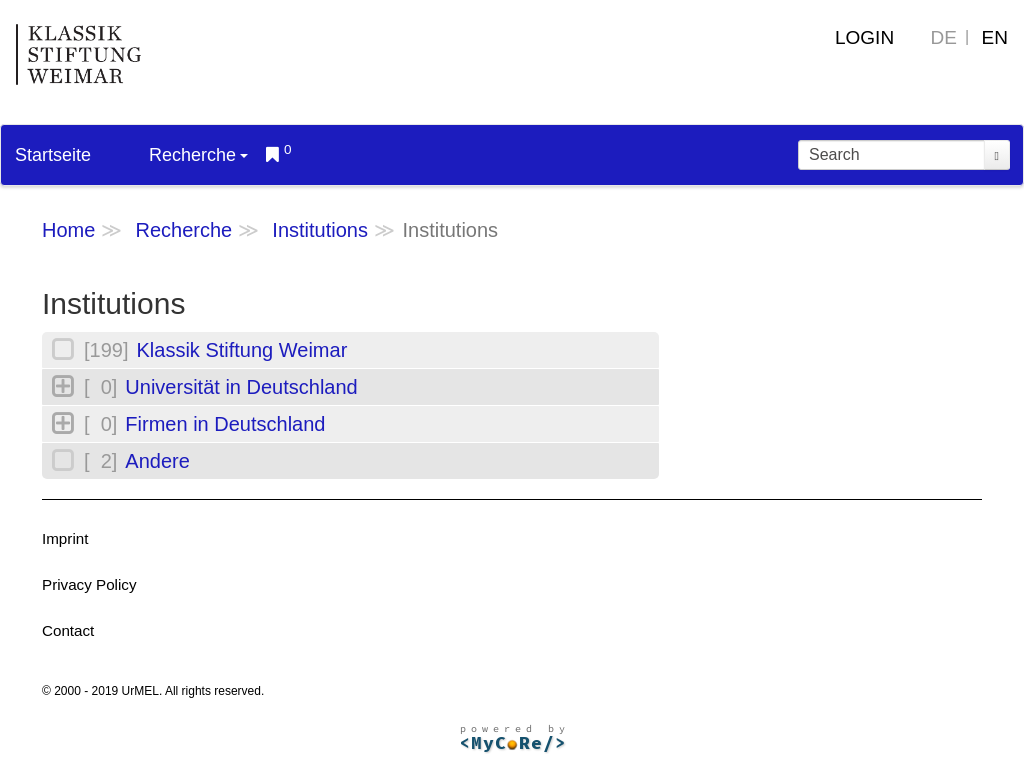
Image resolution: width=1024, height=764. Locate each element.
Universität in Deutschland (241, 387)
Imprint (65, 538)
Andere (157, 461)
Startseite (53, 155)
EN (995, 37)
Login (864, 37)
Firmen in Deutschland (225, 424)
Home (68, 230)
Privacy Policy (89, 584)
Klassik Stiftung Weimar (241, 350)
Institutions (320, 230)
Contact (68, 630)
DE (944, 37)
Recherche (198, 155)
